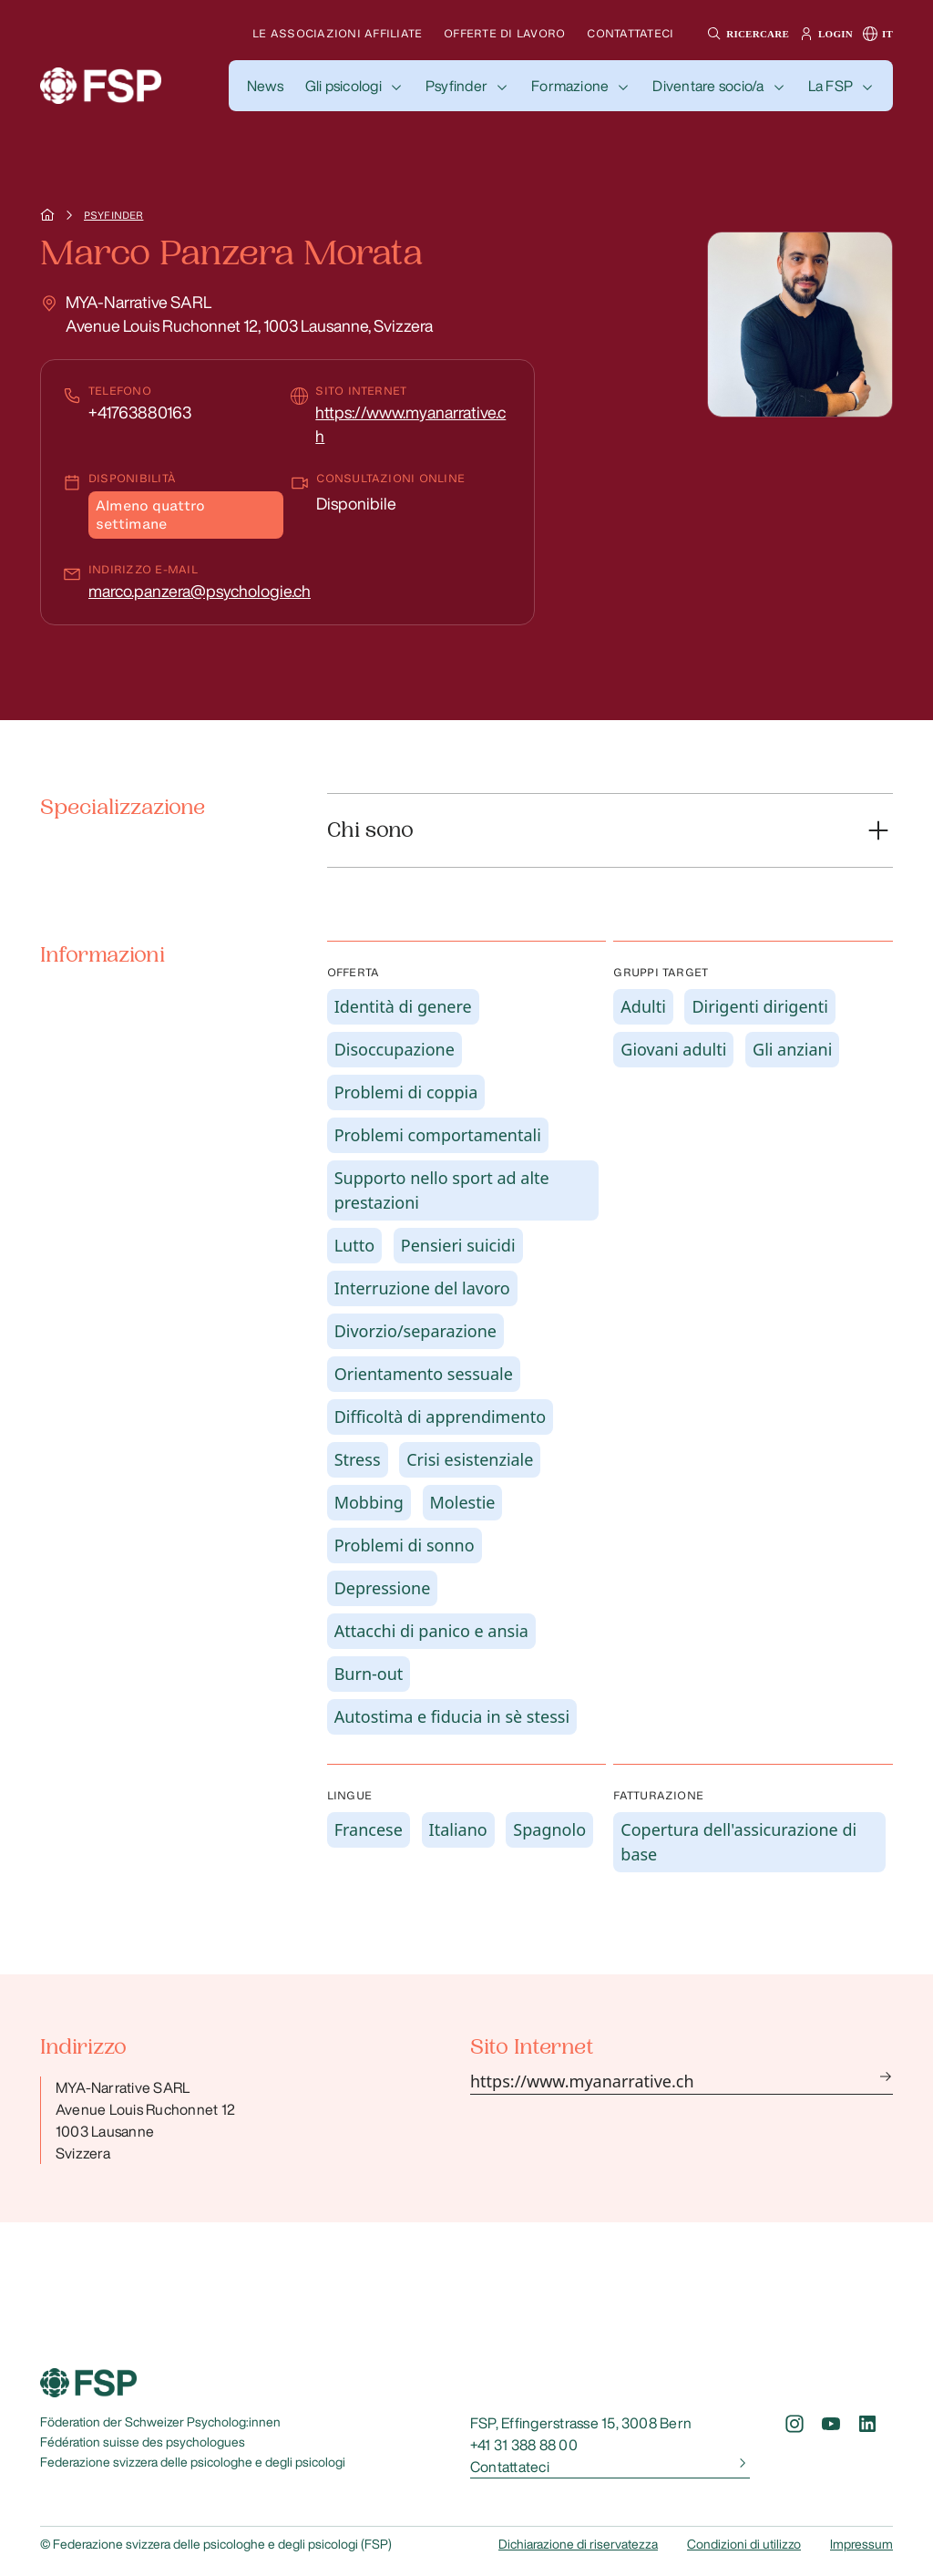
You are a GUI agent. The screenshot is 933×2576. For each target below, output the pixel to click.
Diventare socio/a (708, 85)
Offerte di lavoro (504, 33)
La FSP (830, 85)
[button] (745, 34)
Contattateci (630, 33)
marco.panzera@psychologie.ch (199, 590)
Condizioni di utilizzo (744, 2544)
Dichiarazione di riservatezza (578, 2544)
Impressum (861, 2544)
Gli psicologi (343, 85)
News (265, 85)
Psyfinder (456, 85)
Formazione (570, 85)
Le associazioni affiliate (337, 33)
